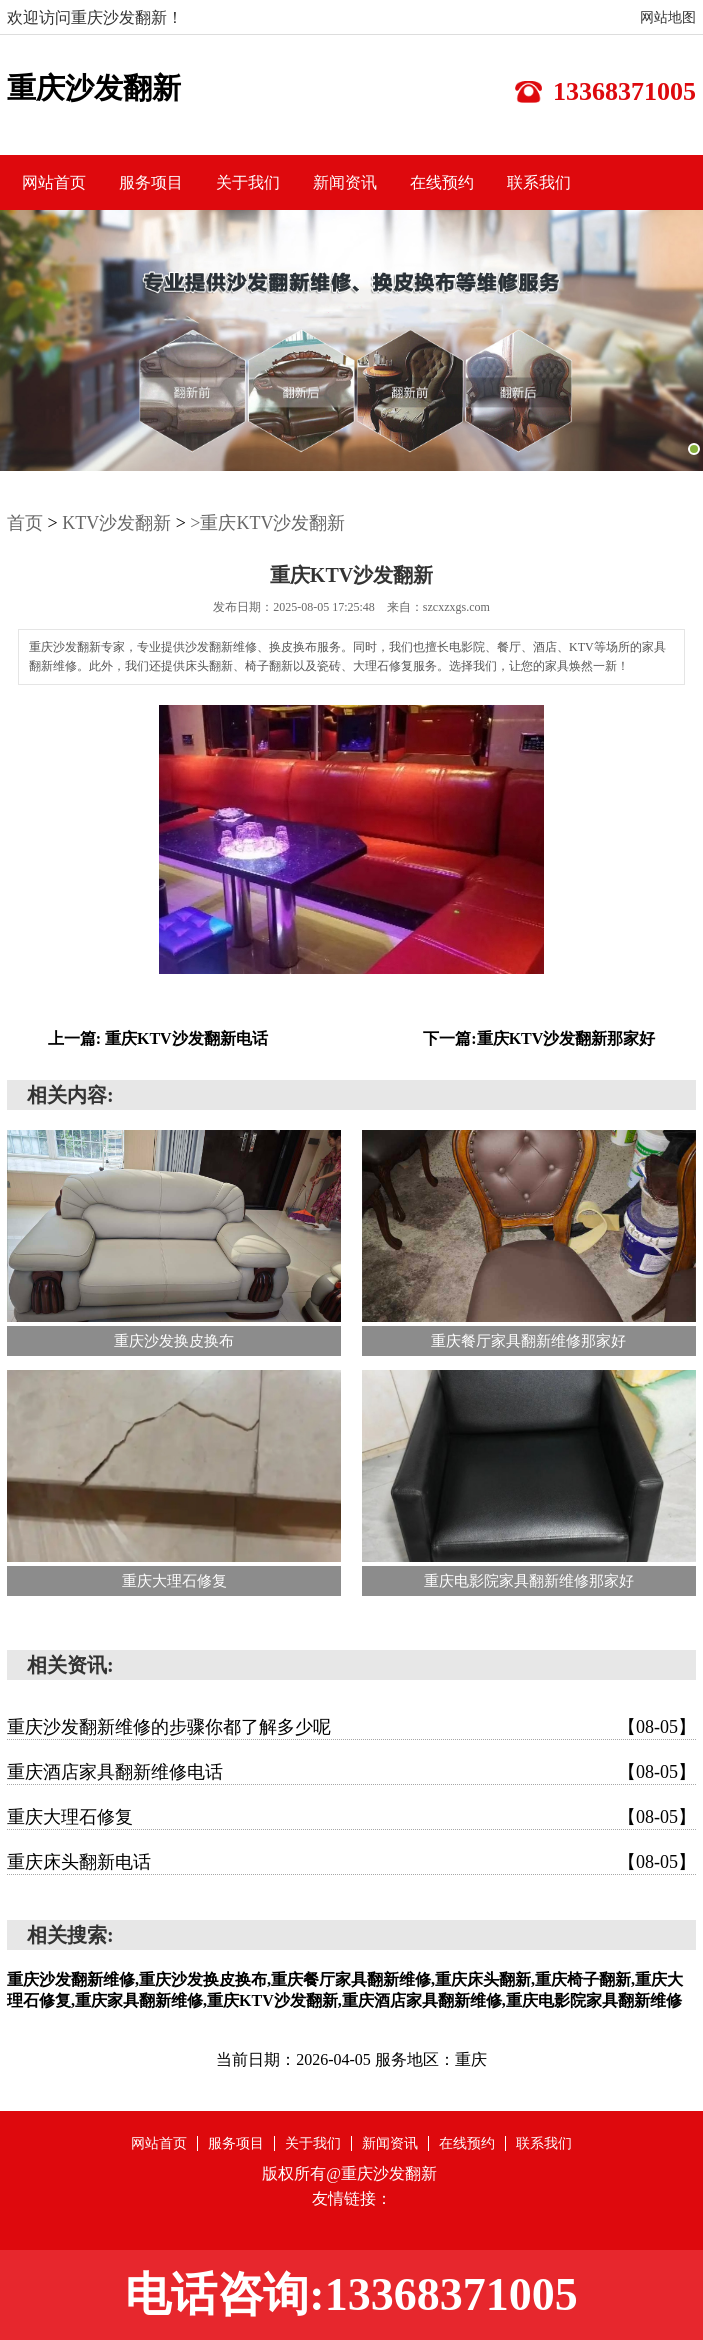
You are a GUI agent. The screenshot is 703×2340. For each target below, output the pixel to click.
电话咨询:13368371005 (351, 2294)
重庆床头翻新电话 (351, 1862)
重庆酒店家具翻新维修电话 (351, 1772)
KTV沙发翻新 (116, 523)
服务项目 (151, 182)
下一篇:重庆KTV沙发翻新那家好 (539, 1038)
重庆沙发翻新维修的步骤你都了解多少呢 (351, 1727)
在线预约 (442, 182)
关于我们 (248, 182)
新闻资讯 (345, 182)
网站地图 (668, 17)
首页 (25, 523)
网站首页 (54, 182)
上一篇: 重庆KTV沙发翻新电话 (158, 1038)
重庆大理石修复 (351, 1817)
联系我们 (539, 182)
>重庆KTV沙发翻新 (267, 523)
